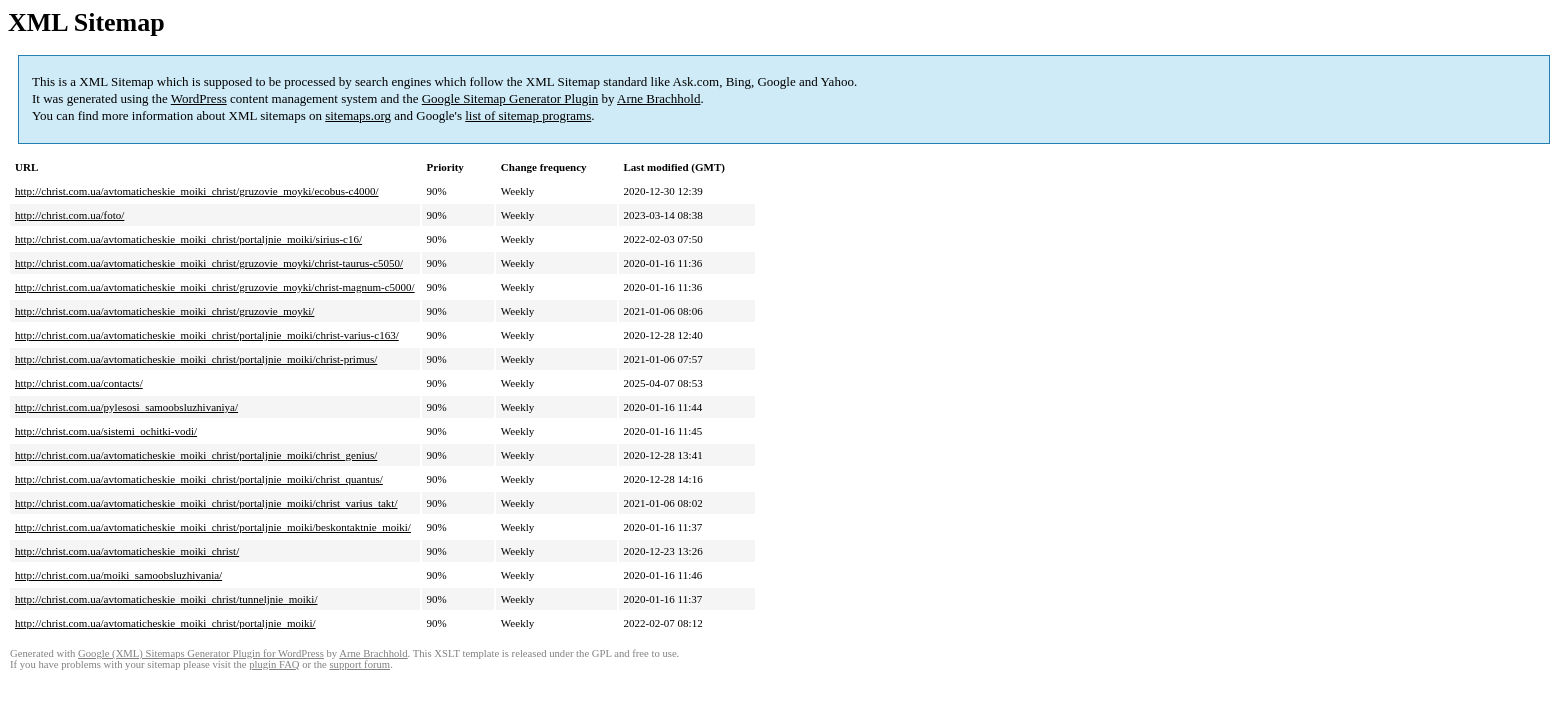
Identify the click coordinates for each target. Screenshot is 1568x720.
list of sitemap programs (528, 115)
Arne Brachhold (658, 98)
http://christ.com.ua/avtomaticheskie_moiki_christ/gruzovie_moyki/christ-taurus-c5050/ (209, 263)
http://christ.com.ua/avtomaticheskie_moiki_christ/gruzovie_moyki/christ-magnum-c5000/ (215, 287)
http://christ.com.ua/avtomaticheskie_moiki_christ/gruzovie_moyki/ (164, 311)
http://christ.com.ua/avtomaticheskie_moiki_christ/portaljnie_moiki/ (165, 623)
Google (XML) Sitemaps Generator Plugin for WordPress (201, 653)
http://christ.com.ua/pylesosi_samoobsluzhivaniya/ (126, 407)
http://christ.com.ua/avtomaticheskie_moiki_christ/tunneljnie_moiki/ (166, 599)
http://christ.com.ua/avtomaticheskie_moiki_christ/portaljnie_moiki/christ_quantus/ (199, 479)
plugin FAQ (274, 664)
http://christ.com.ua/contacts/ (79, 383)
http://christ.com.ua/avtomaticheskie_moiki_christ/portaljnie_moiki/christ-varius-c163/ (207, 335)
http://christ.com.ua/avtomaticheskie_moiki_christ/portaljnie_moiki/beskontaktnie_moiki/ (213, 527)
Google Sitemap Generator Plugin (510, 98)
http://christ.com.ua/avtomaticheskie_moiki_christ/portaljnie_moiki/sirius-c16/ (188, 239)
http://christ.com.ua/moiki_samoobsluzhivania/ (118, 575)
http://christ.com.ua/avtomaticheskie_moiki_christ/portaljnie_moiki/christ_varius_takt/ (206, 503)
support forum (359, 664)
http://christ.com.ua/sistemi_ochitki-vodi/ (106, 431)
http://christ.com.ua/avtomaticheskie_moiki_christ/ (127, 551)
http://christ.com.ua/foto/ (69, 215)
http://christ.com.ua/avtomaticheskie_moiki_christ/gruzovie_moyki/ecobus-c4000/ (197, 191)
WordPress (199, 98)
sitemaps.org (358, 115)
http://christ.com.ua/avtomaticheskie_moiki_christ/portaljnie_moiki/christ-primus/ (196, 359)
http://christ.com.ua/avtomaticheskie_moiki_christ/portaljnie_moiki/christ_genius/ (196, 455)
